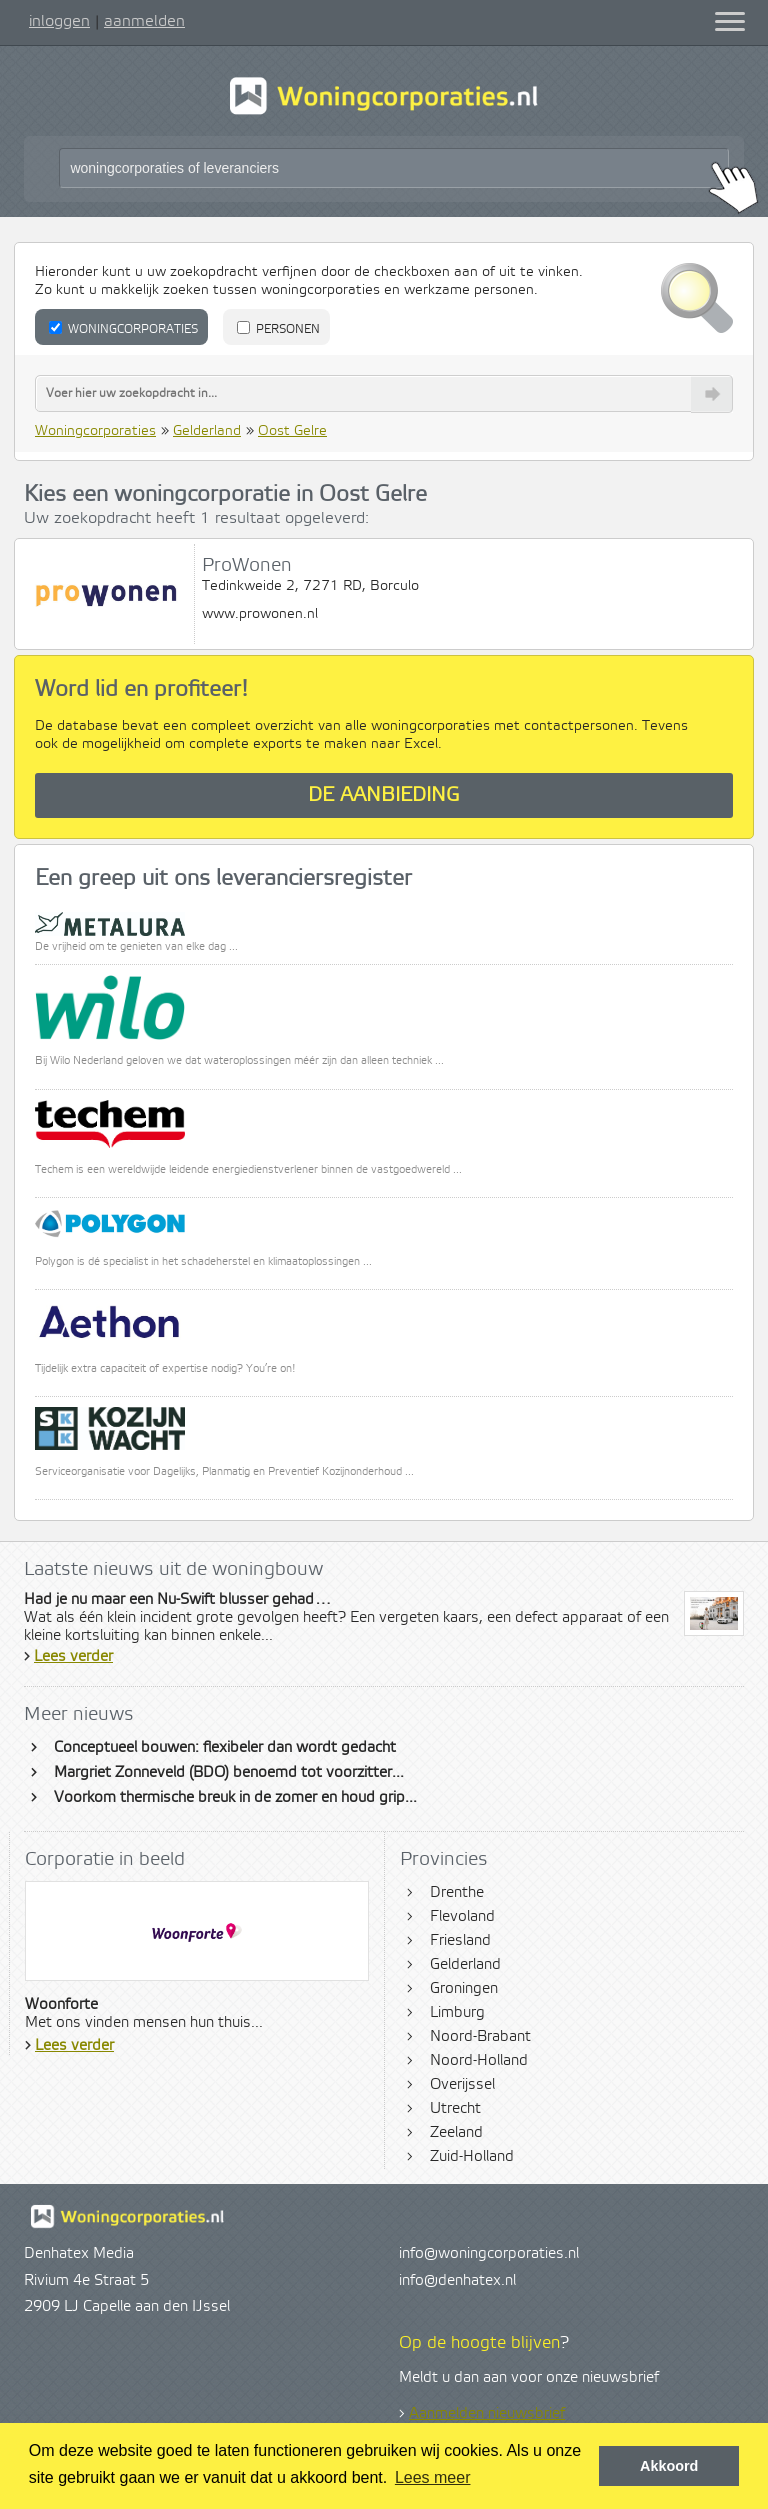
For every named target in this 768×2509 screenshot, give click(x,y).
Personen (278, 329)
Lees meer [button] (433, 2477)
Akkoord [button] (669, 2466)
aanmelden (144, 21)
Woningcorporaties (123, 329)
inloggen (59, 21)
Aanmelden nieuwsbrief (487, 2414)
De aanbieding (384, 795)
